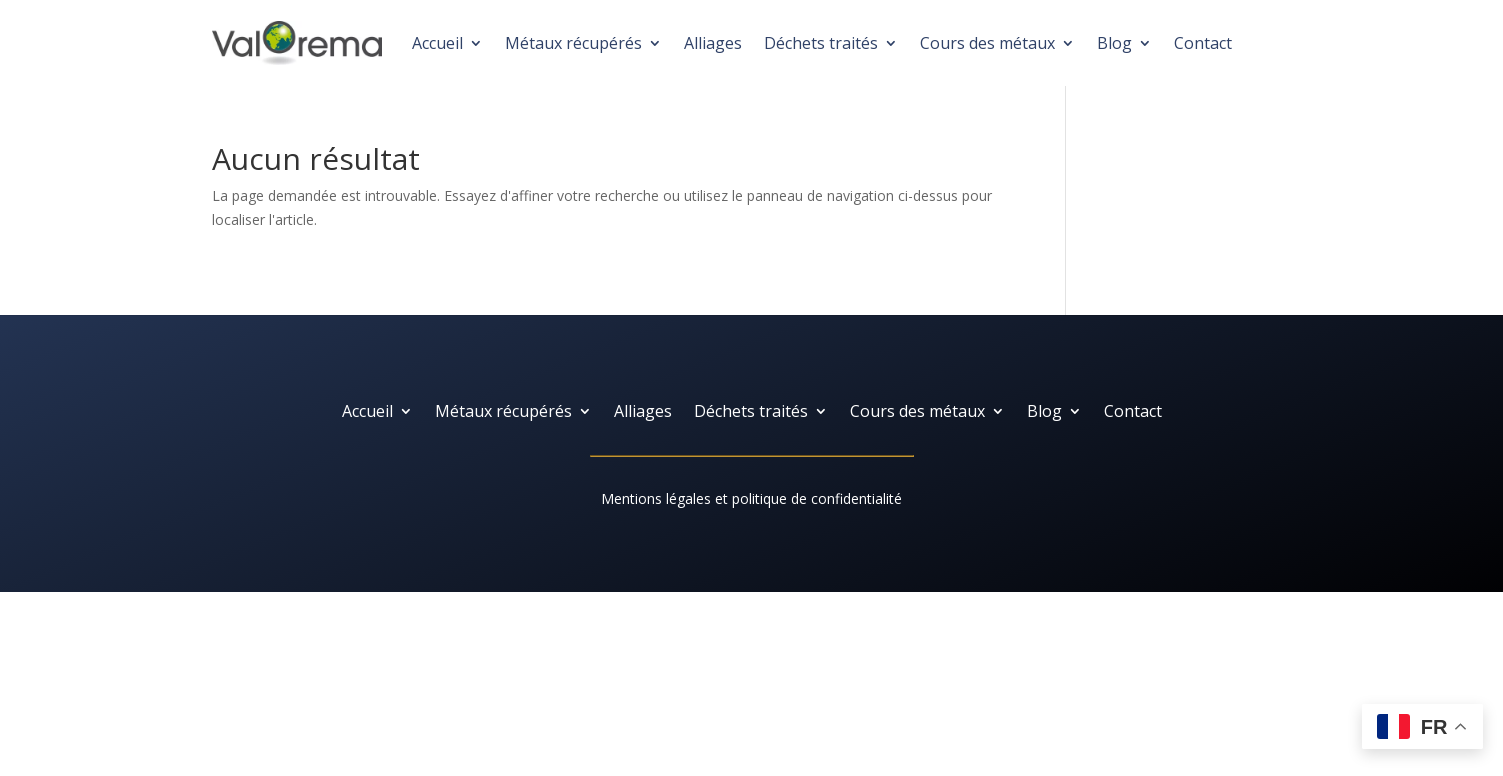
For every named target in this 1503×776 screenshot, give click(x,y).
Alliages (713, 43)
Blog (1114, 43)
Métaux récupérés (573, 43)
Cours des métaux (987, 43)
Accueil (437, 43)
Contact (1203, 43)
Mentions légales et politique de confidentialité (751, 498)
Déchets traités (821, 43)
